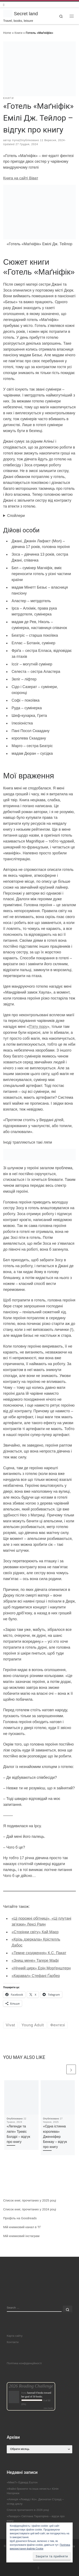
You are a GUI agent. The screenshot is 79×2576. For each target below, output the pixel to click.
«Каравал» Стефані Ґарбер (36, 1976)
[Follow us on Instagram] (3, 4)
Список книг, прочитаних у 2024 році (29, 2209)
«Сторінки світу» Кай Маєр (35, 1932)
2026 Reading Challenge (31, 2386)
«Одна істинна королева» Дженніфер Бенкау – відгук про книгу (55, 2136)
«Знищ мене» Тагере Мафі (35, 1960)
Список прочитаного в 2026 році (28, 2509)
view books (48, 2408)
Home (7, 32)
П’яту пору (38, 1026)
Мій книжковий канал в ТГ (22, 2227)
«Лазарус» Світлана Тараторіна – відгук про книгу (36, 2518)
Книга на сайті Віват (20, 178)
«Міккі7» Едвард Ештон (22, 2482)
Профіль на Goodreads (20, 2218)
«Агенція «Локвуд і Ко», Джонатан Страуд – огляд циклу (35, 2501)
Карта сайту (15, 2335)
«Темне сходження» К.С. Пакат (39, 1953)
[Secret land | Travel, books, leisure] (7, 13)
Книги (18, 32)
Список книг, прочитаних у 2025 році (29, 2200)
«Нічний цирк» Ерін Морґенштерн (41, 1968)
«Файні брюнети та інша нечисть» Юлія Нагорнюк (33, 2491)
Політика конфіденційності (24, 2363)
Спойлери (16, 516)
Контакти (13, 2342)
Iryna (15, 140)
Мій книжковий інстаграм (21, 2236)
